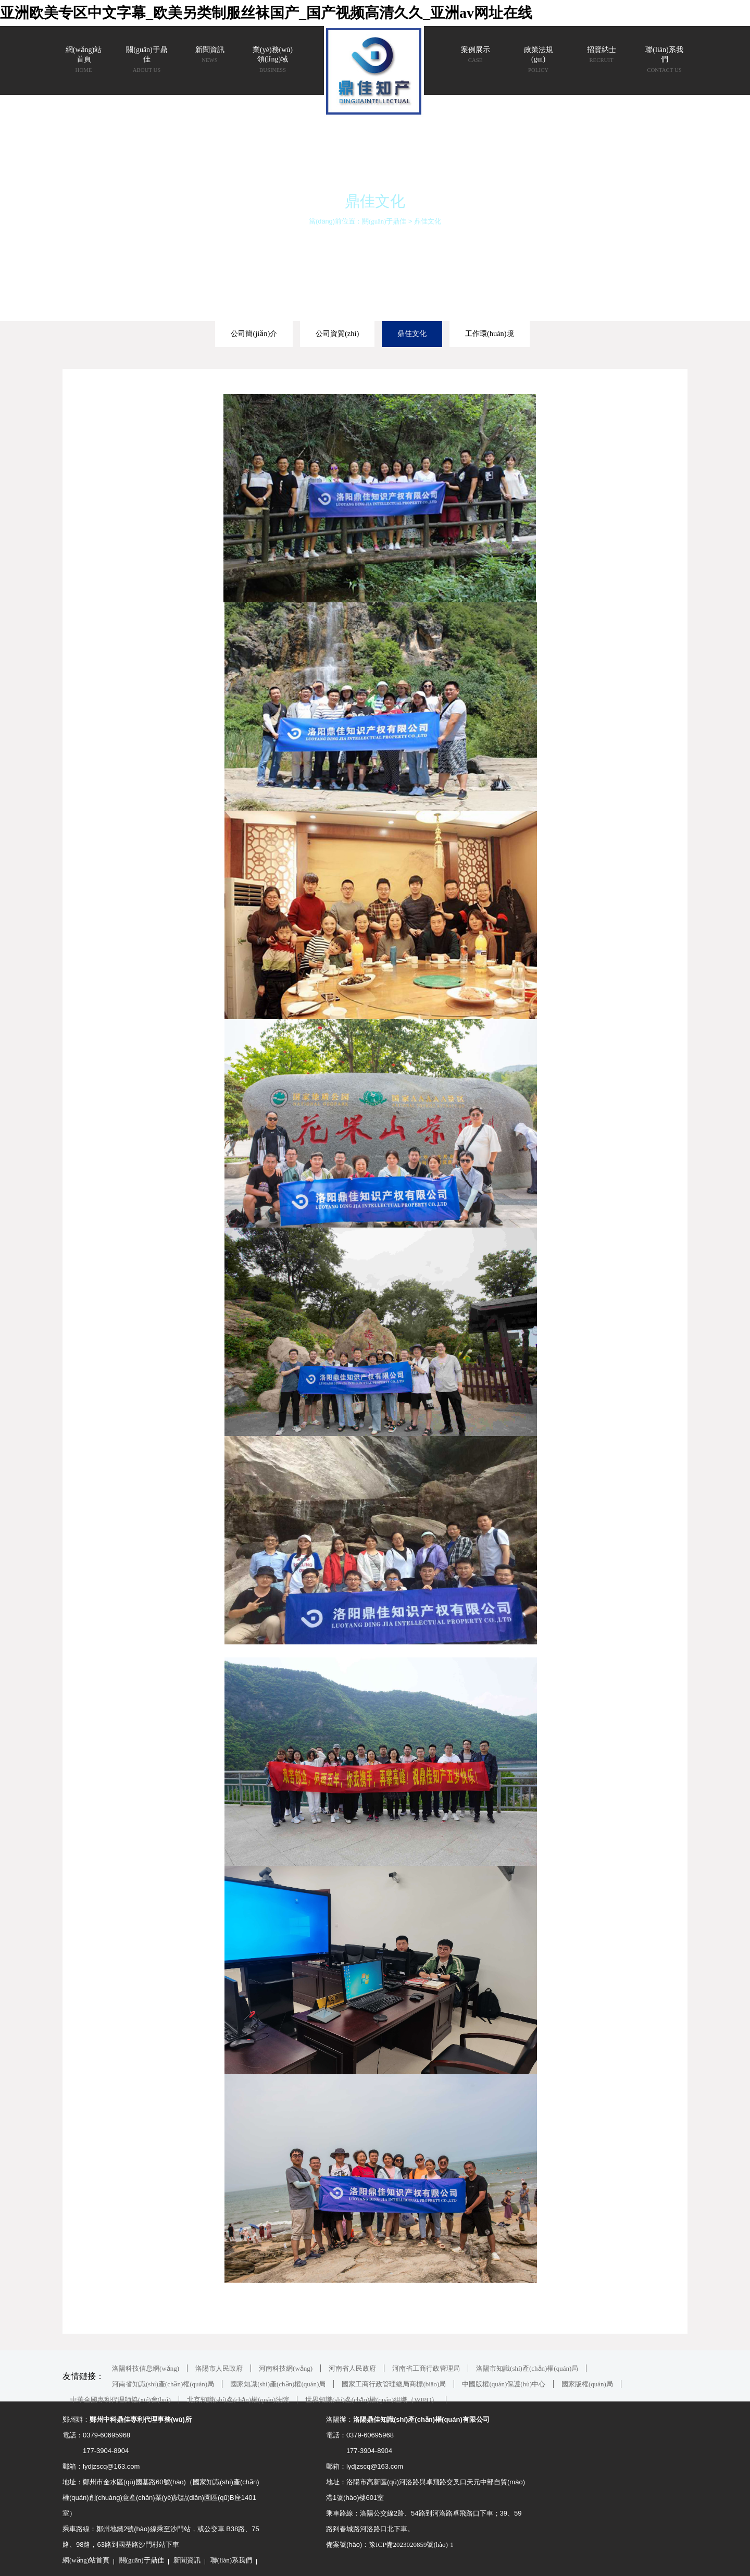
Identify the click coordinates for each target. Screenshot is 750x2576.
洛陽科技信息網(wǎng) (145, 2368)
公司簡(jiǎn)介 (254, 333)
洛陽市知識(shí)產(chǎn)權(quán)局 (527, 2368)
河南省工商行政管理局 (426, 2368)
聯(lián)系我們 (231, 2560)
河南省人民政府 (352, 2368)
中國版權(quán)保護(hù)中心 (503, 2384)
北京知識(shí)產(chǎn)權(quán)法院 (238, 2400)
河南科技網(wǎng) (285, 2368)
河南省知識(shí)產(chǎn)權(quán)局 (163, 2384)
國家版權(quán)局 (587, 2384)
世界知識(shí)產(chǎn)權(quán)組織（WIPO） (371, 2400)
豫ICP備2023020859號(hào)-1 (411, 2544)
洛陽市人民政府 (219, 2368)
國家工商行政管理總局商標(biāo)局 (394, 2384)
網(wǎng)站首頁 (86, 2560)
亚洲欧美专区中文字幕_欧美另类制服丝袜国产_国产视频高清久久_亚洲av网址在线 (266, 13)
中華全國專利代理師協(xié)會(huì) (120, 2400)
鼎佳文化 (427, 221)
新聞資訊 (187, 2560)
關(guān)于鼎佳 (384, 221)
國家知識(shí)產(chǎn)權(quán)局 (278, 2384)
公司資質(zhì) (337, 333)
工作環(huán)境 (489, 333)
